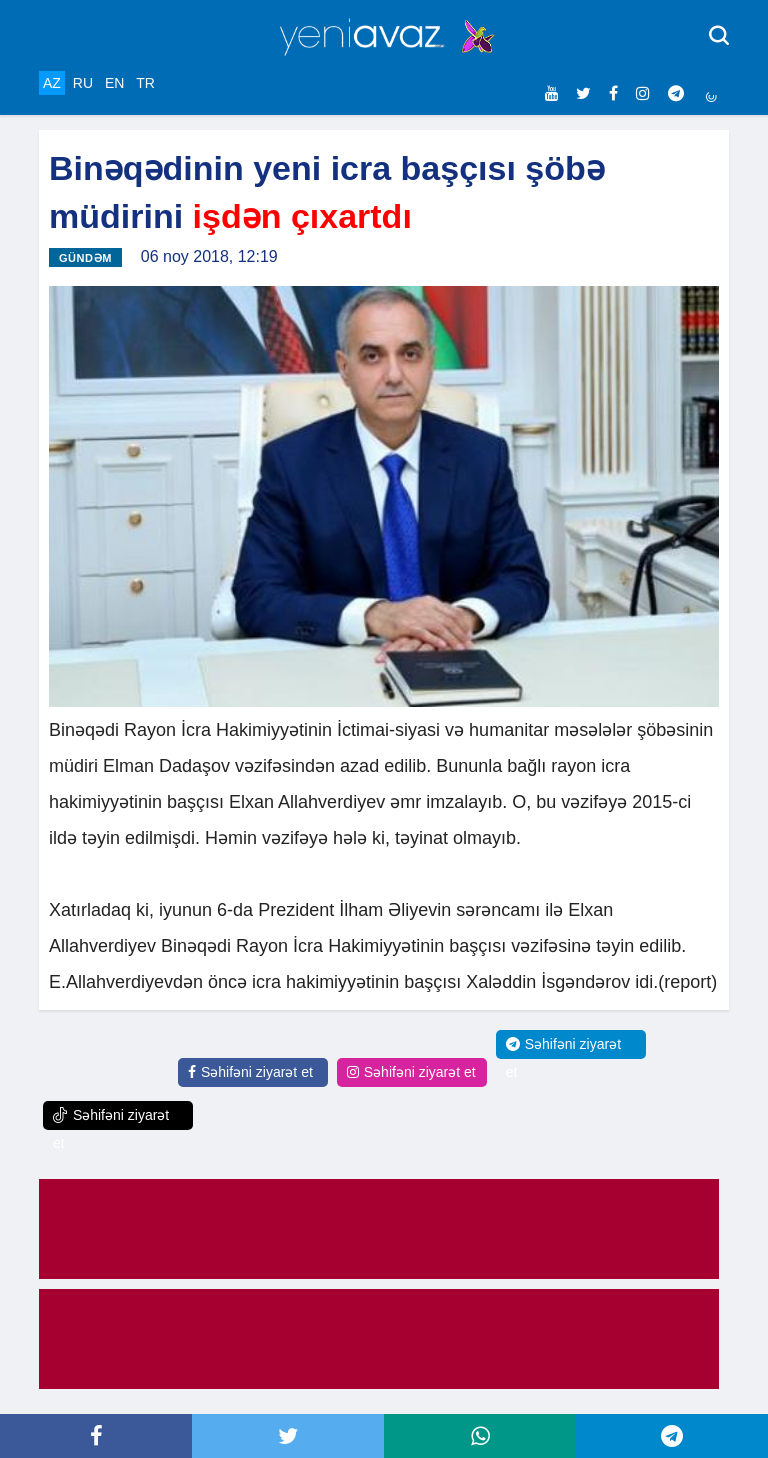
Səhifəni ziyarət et (250, 1072)
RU (83, 83)
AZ (52, 83)
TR (145, 83)
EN (114, 83)
